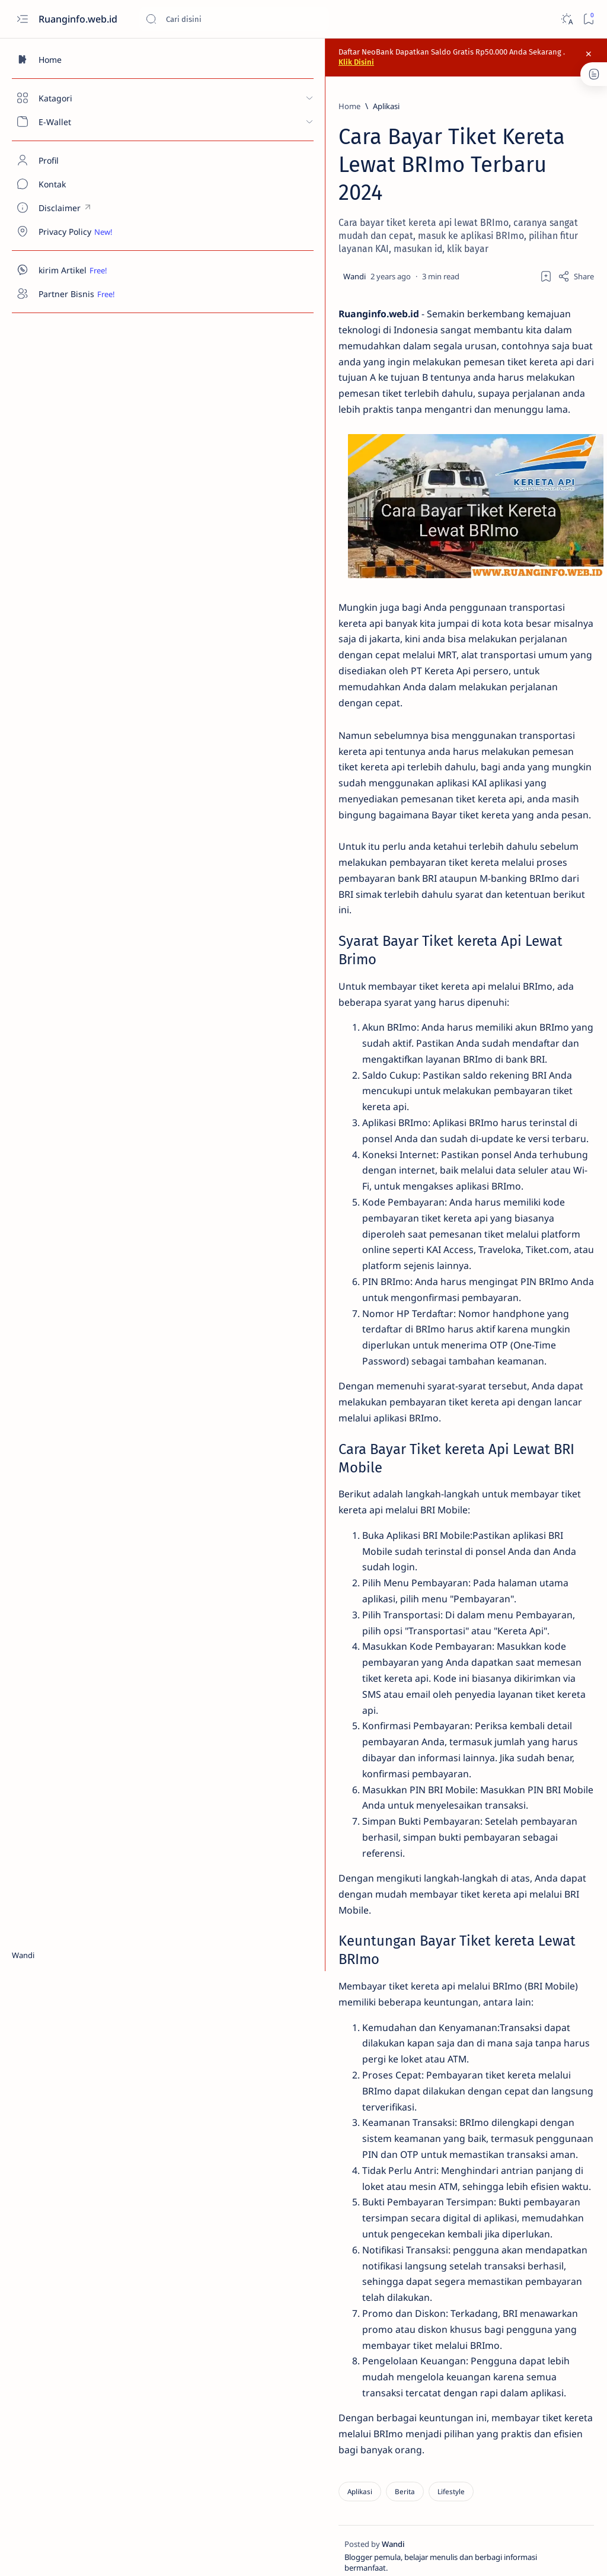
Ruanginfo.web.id (79, 18)
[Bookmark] (588, 19)
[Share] (398, 243)
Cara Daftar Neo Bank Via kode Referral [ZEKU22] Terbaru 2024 (525, 244)
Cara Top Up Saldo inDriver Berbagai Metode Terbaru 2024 (525, 459)
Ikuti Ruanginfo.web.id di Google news (507, 1120)
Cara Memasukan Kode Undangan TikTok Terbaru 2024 (515, 401)
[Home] (68, 59)
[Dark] (566, 19)
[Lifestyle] (262, 2392)
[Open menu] (22, 19)
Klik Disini (478, 54)
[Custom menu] (68, 207)
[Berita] (216, 2392)
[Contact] (68, 184)
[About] (68, 160)
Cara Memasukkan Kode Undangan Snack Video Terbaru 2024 (511, 336)
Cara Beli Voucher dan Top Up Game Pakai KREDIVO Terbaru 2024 (523, 518)
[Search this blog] (234, 19)
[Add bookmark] (368, 243)
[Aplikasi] (197, 100)
